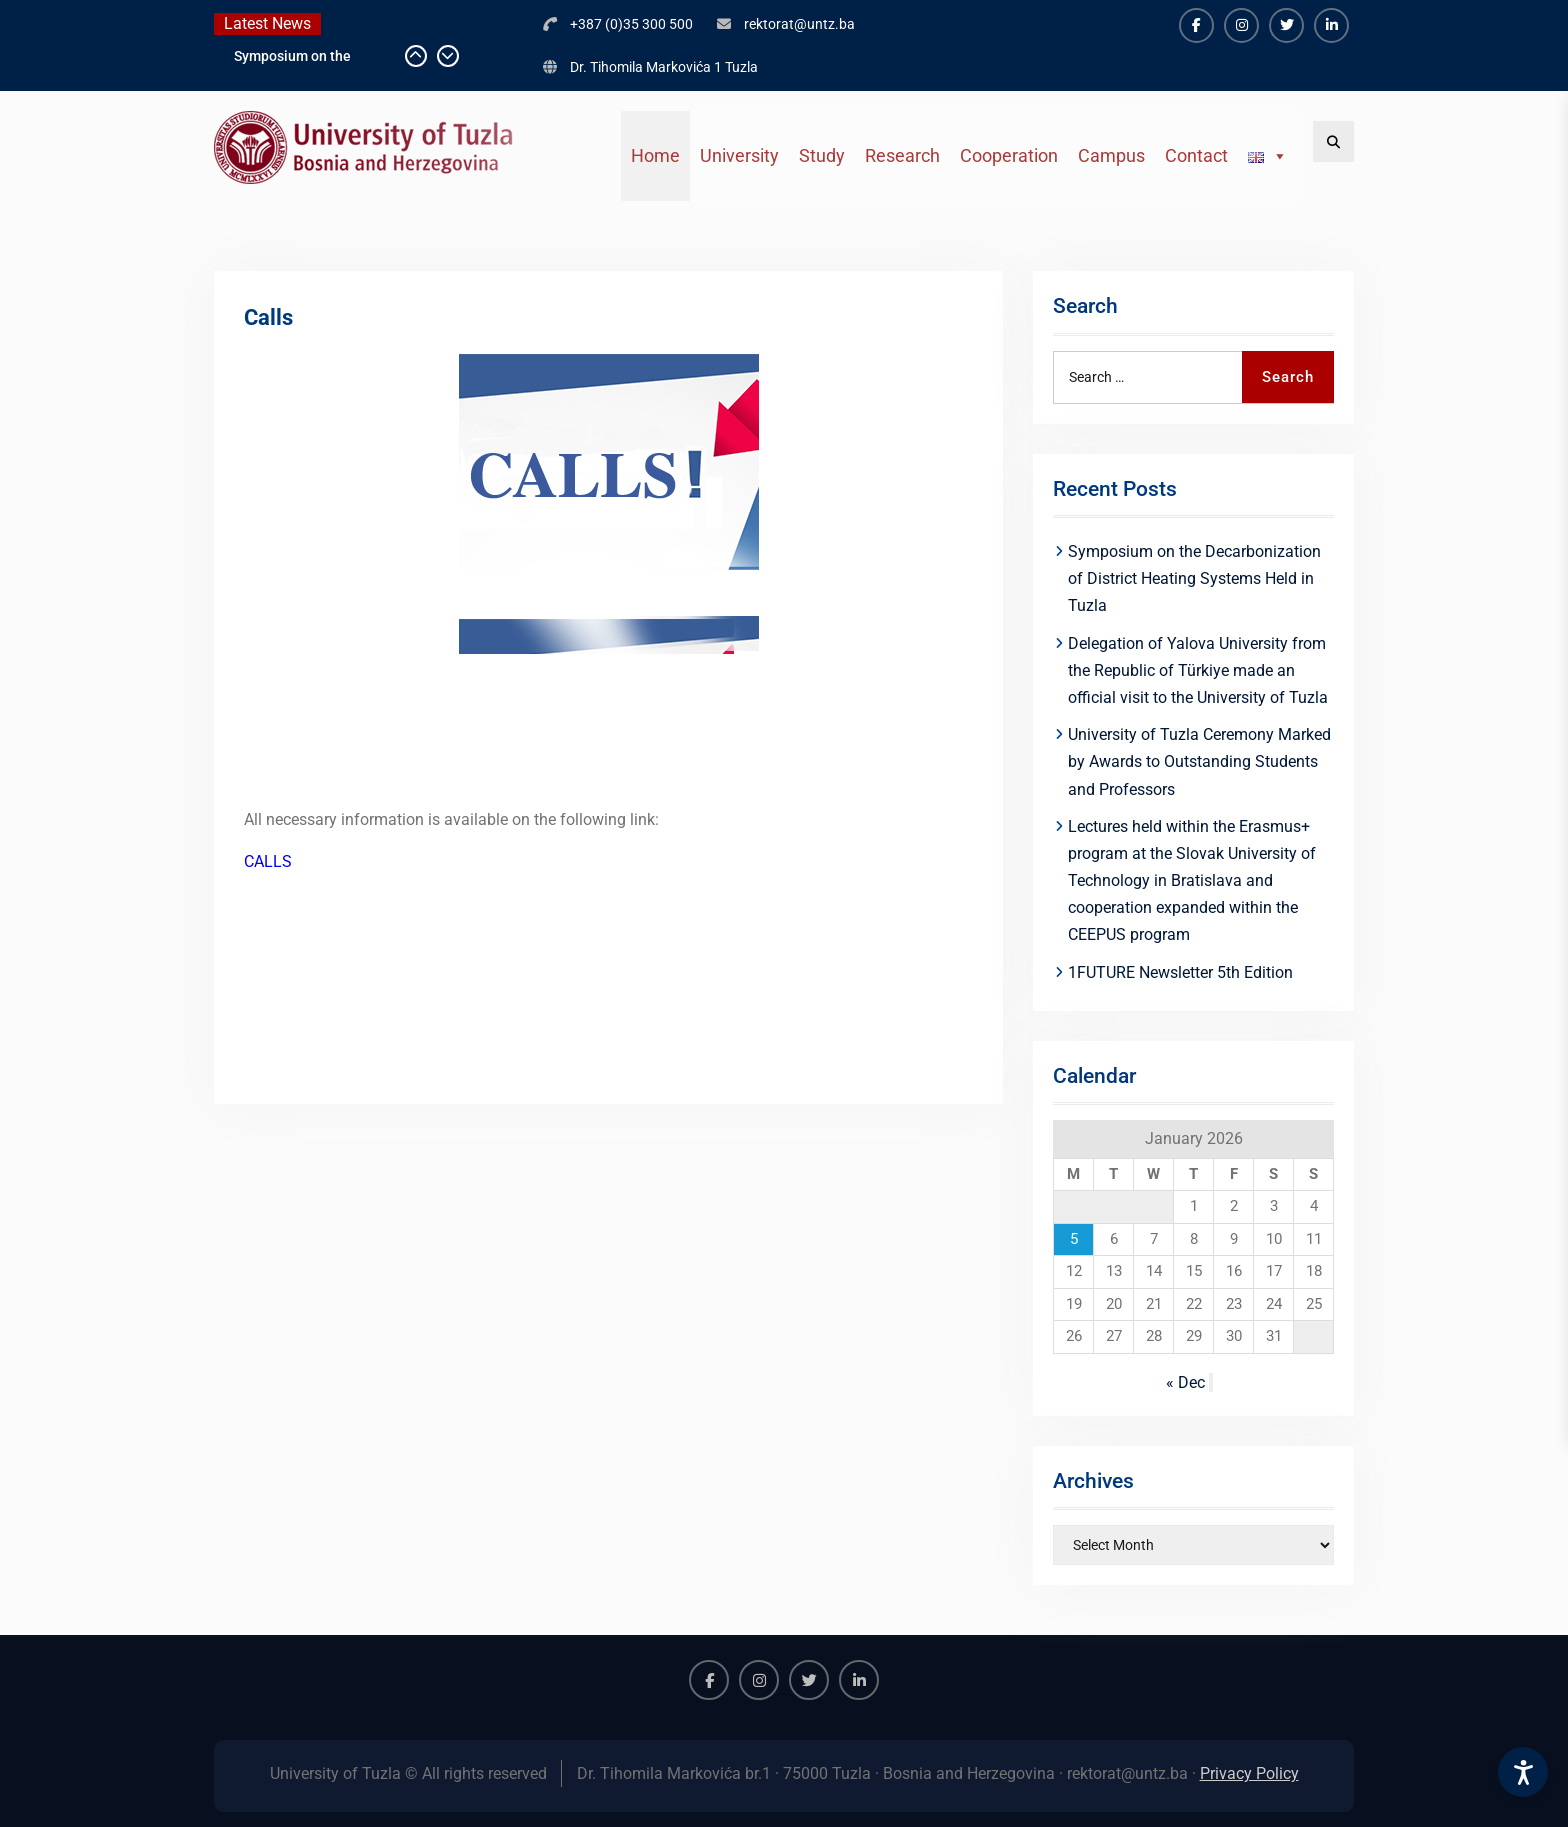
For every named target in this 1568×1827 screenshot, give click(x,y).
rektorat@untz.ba (799, 24)
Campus (1111, 155)
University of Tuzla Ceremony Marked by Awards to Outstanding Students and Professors (1199, 761)
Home (655, 155)
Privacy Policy (1249, 1773)
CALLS (268, 861)
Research (902, 155)
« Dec (1185, 1382)
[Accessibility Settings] (1523, 1772)
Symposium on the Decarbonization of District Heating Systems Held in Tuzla (1194, 578)
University (739, 155)
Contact (1196, 155)
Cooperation (1009, 155)
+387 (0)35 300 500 (631, 24)
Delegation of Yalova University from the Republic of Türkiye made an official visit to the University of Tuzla (1198, 670)
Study (822, 155)
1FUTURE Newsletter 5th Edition (1180, 972)
